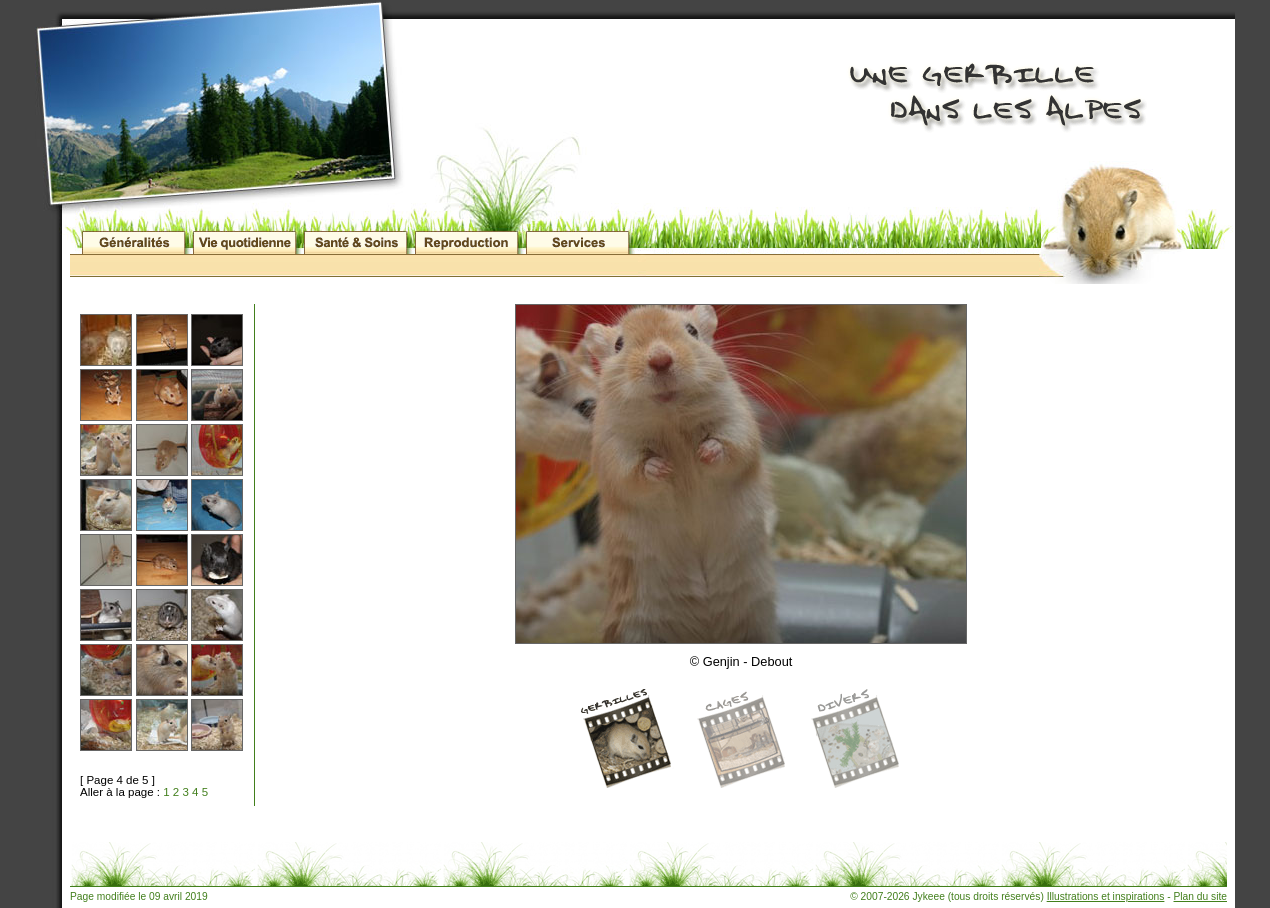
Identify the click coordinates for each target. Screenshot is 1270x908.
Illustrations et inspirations (1106, 896)
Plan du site (1200, 896)
